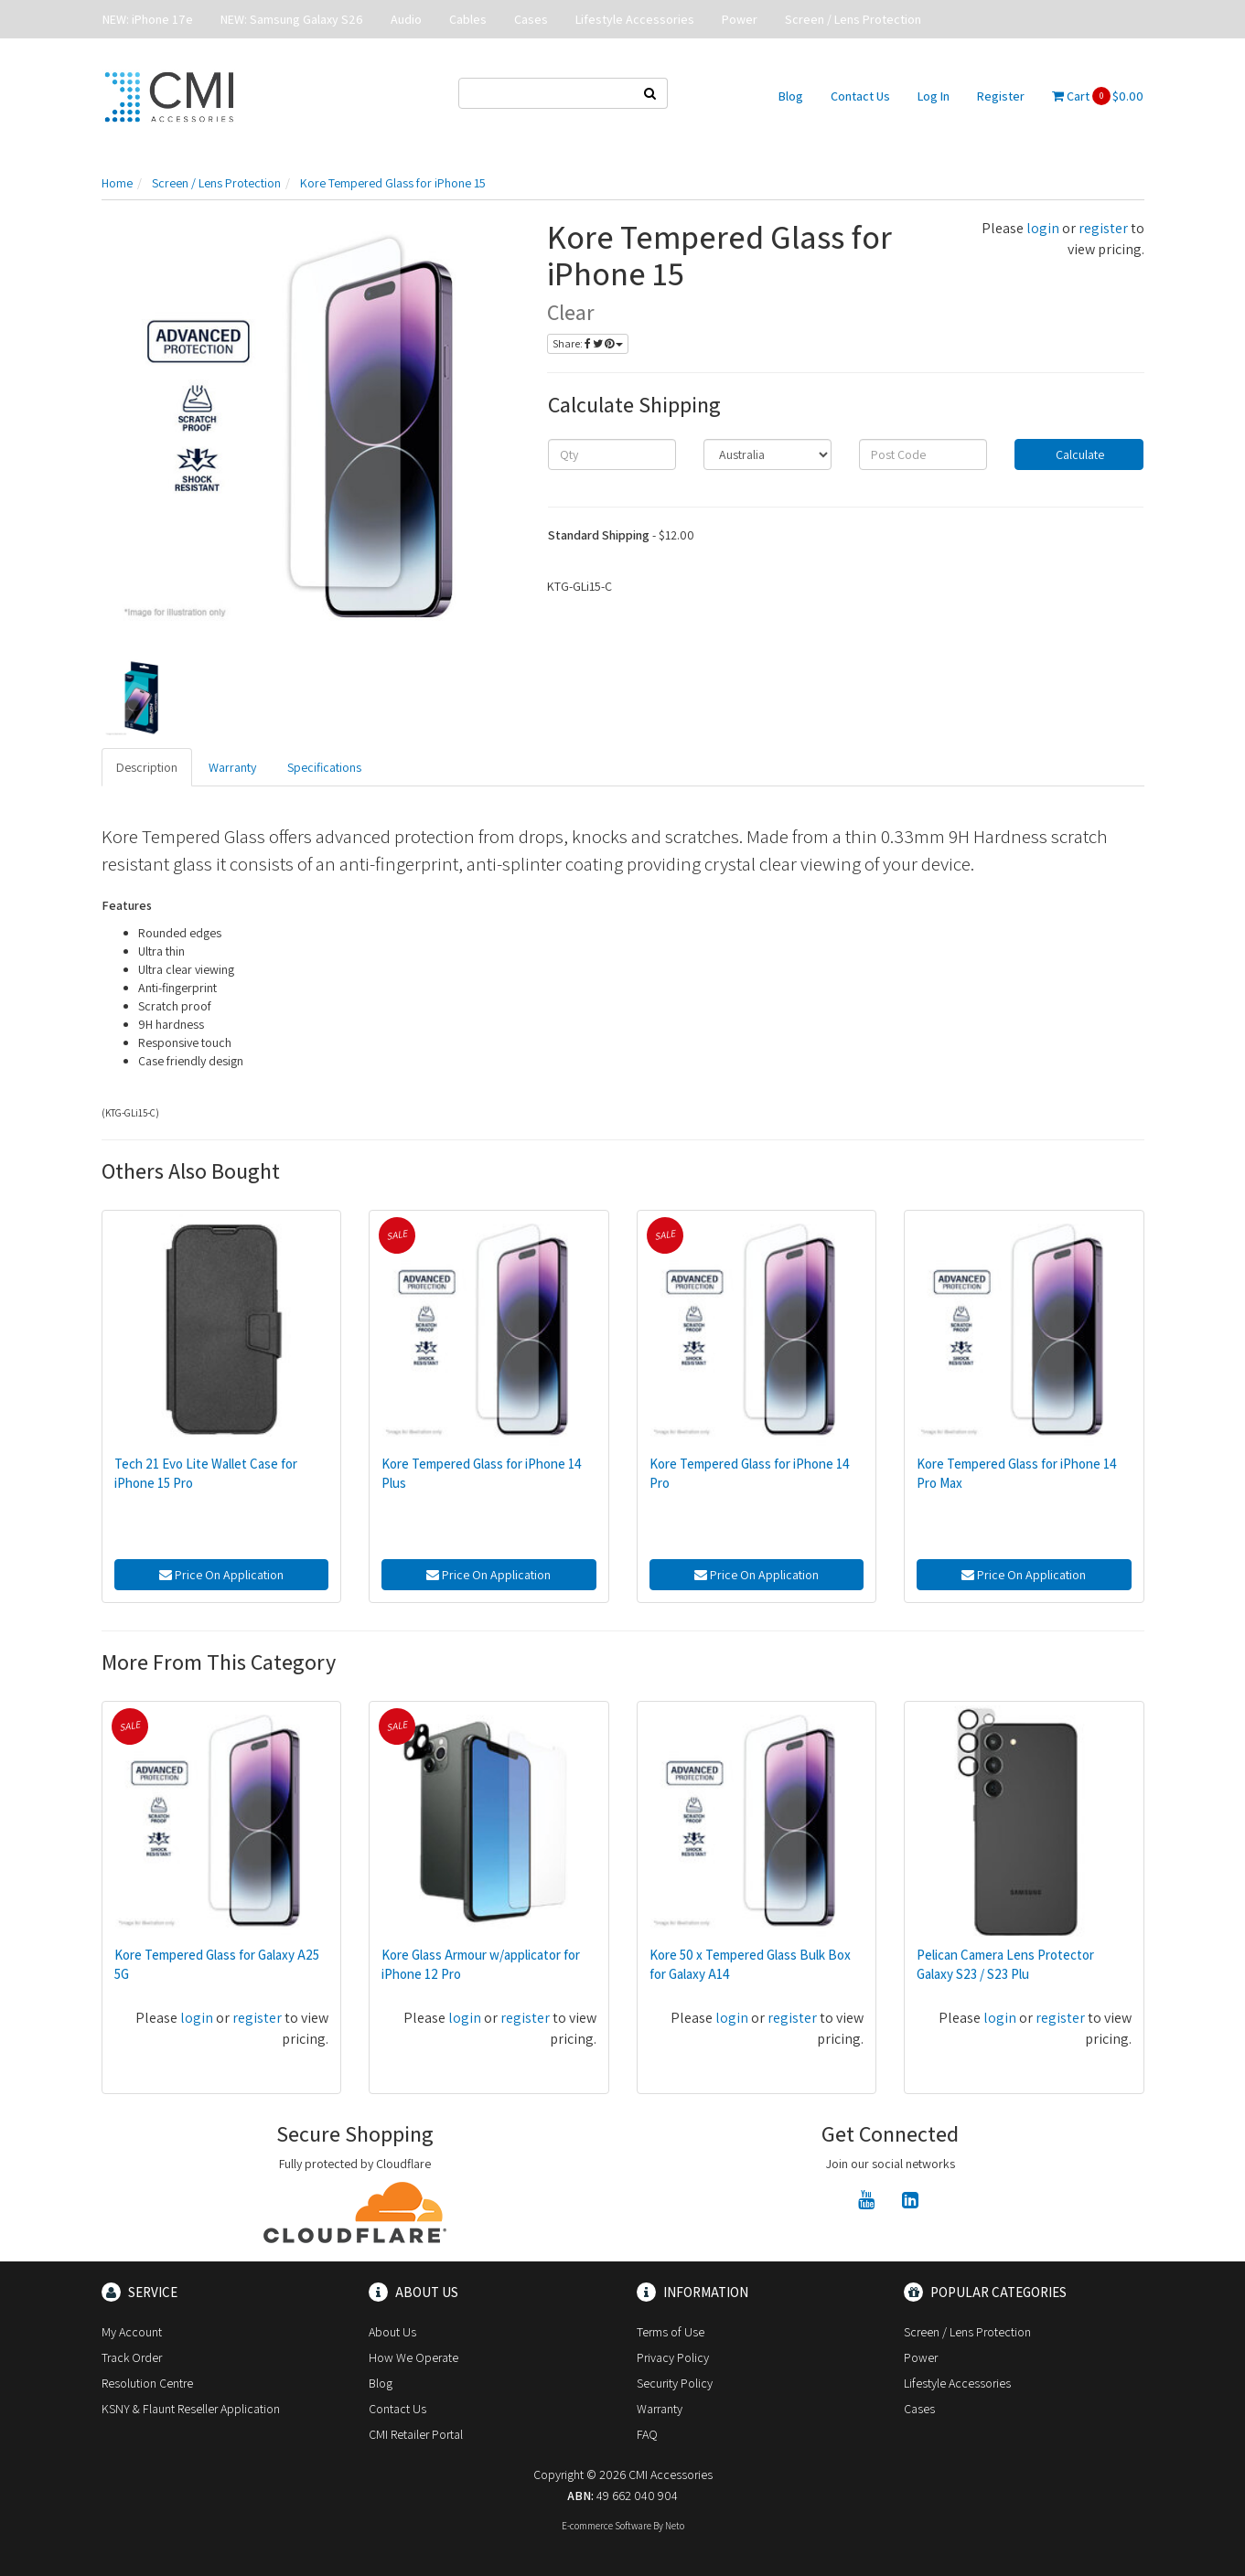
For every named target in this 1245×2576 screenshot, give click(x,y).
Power (739, 19)
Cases (531, 19)
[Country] (767, 454)
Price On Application (221, 1574)
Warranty (232, 767)
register (1103, 228)
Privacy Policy (673, 2357)
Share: (588, 343)
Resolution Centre (147, 2383)
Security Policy (675, 2383)
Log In (934, 96)
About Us (392, 2332)
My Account (132, 2332)
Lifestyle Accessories (634, 19)
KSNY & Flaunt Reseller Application (191, 2408)
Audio (406, 19)
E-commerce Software (606, 2525)
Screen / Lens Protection (853, 19)
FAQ (647, 2434)
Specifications (324, 767)
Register (1001, 96)
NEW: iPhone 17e (147, 19)
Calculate (1078, 454)
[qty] (612, 454)
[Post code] (923, 454)
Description (146, 767)
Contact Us (860, 96)
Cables (468, 19)
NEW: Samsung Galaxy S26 (291, 19)
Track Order (132, 2357)
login (1042, 228)
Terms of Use (670, 2332)
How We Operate (413, 2357)
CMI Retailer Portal (416, 2434)
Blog (790, 96)
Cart (1097, 96)
